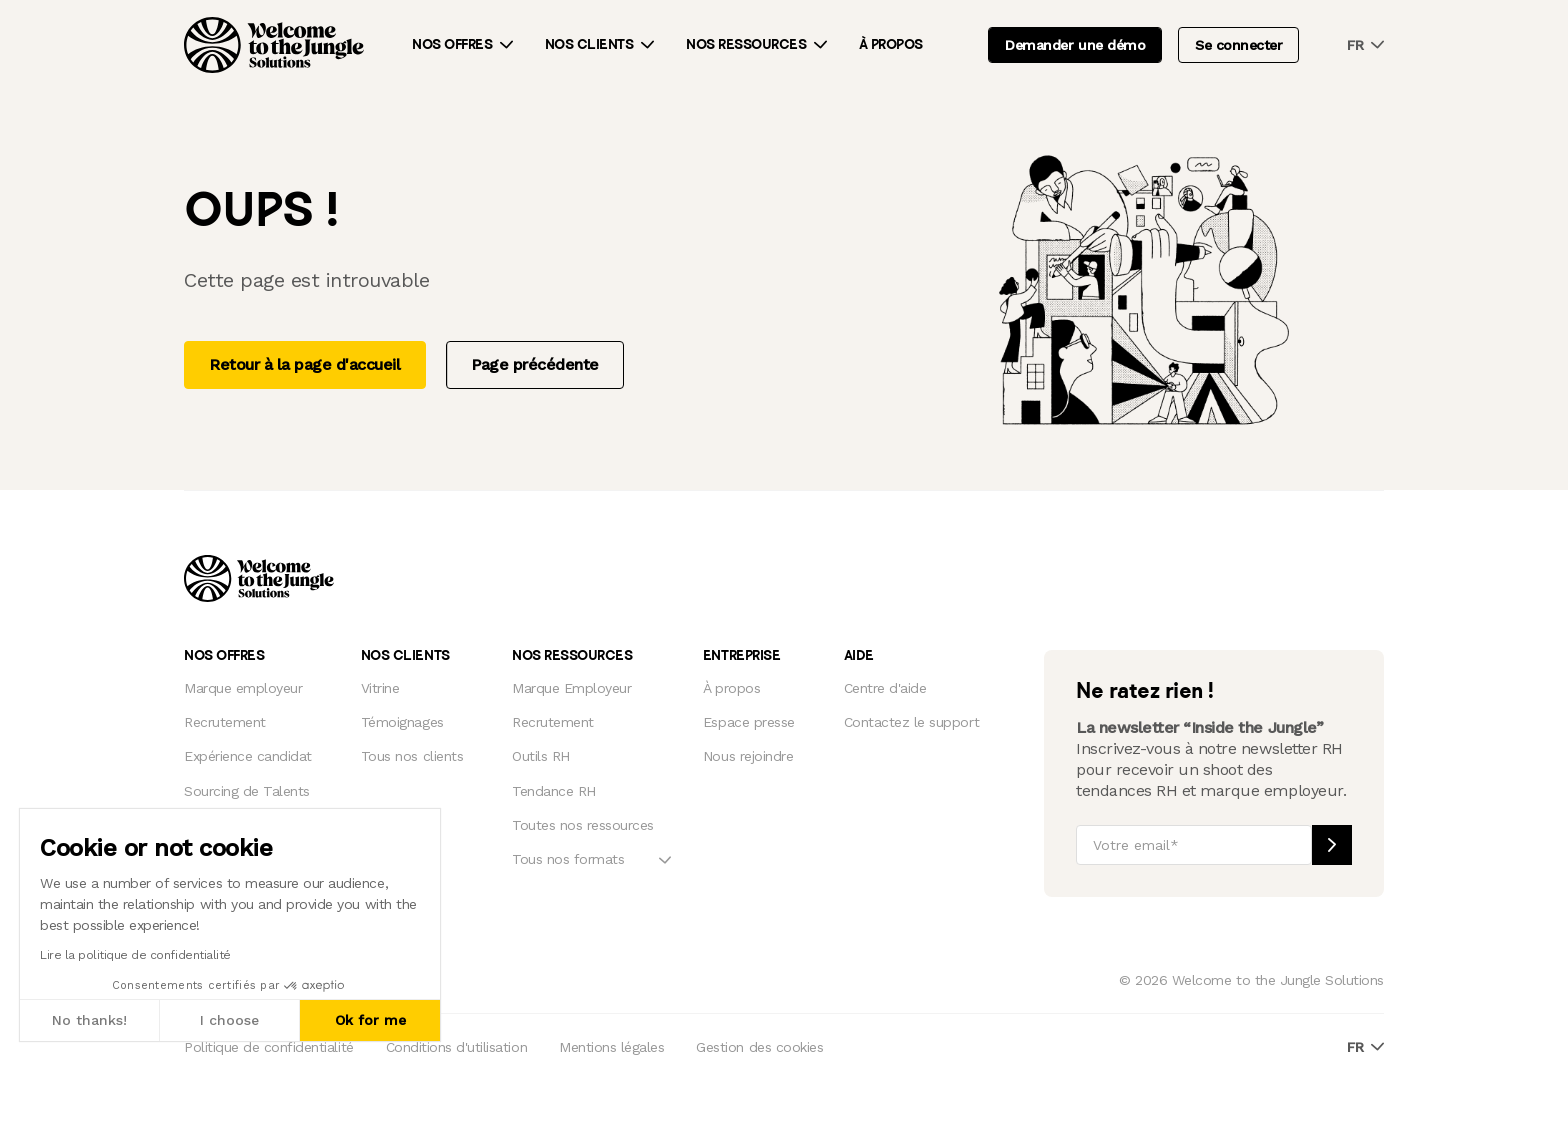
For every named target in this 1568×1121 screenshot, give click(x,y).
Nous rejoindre (748, 756)
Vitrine (380, 688)
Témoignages (402, 722)
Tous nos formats (568, 859)
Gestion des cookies (759, 1047)
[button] (19, 1099)
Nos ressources (746, 45)
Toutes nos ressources (583, 825)
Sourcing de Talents (247, 791)
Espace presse (749, 722)
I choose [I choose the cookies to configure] (229, 1020)
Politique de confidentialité (269, 1047)
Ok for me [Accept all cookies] (370, 1020)
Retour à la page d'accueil (305, 364)
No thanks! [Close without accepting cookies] (89, 1020)
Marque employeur (243, 688)
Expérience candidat (248, 756)
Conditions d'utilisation (456, 1047)
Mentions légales (611, 1047)
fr (1365, 45)
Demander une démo (1075, 45)
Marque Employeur (571, 688)
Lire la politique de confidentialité (135, 955)
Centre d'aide (885, 688)
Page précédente (535, 364)
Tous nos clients (412, 756)
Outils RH (541, 756)
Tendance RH (554, 791)
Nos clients (589, 45)
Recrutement (225, 722)
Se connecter (1238, 45)
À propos (891, 45)
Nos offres (452, 45)
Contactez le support (911, 722)
